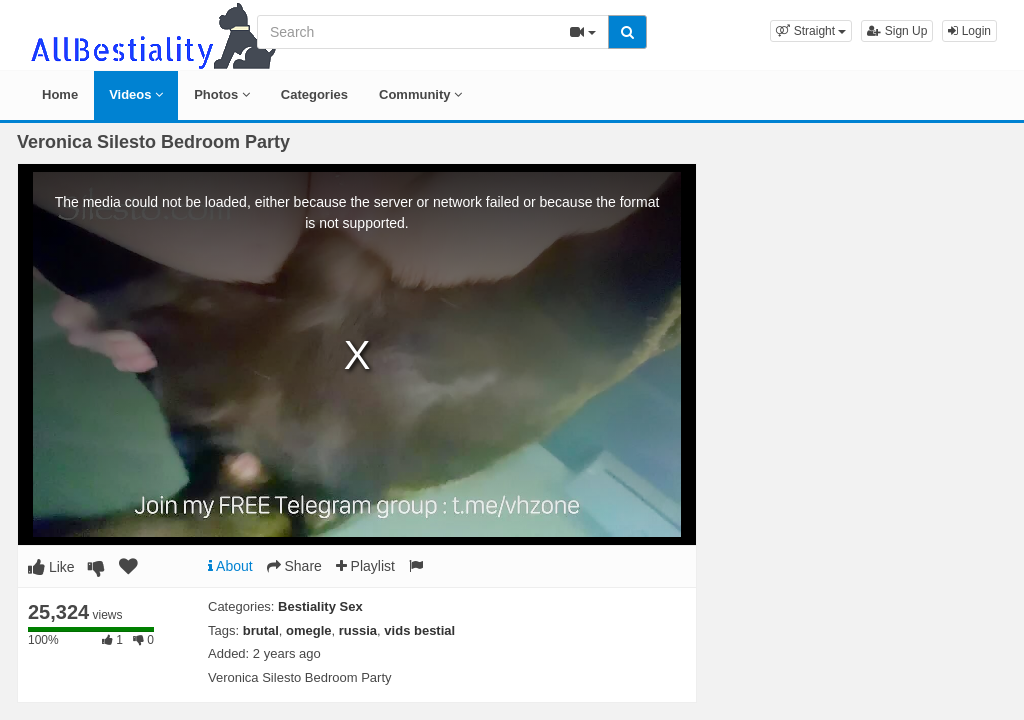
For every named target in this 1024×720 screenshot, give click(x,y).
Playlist (365, 566)
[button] (811, 31)
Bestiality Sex (320, 606)
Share (294, 566)
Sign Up (897, 31)
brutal (261, 630)
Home (60, 94)
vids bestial (419, 630)
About (230, 566)
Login (969, 31)
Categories (314, 94)
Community (420, 94)
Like (51, 567)
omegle (309, 630)
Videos (136, 94)
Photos (222, 94)
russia (358, 630)
